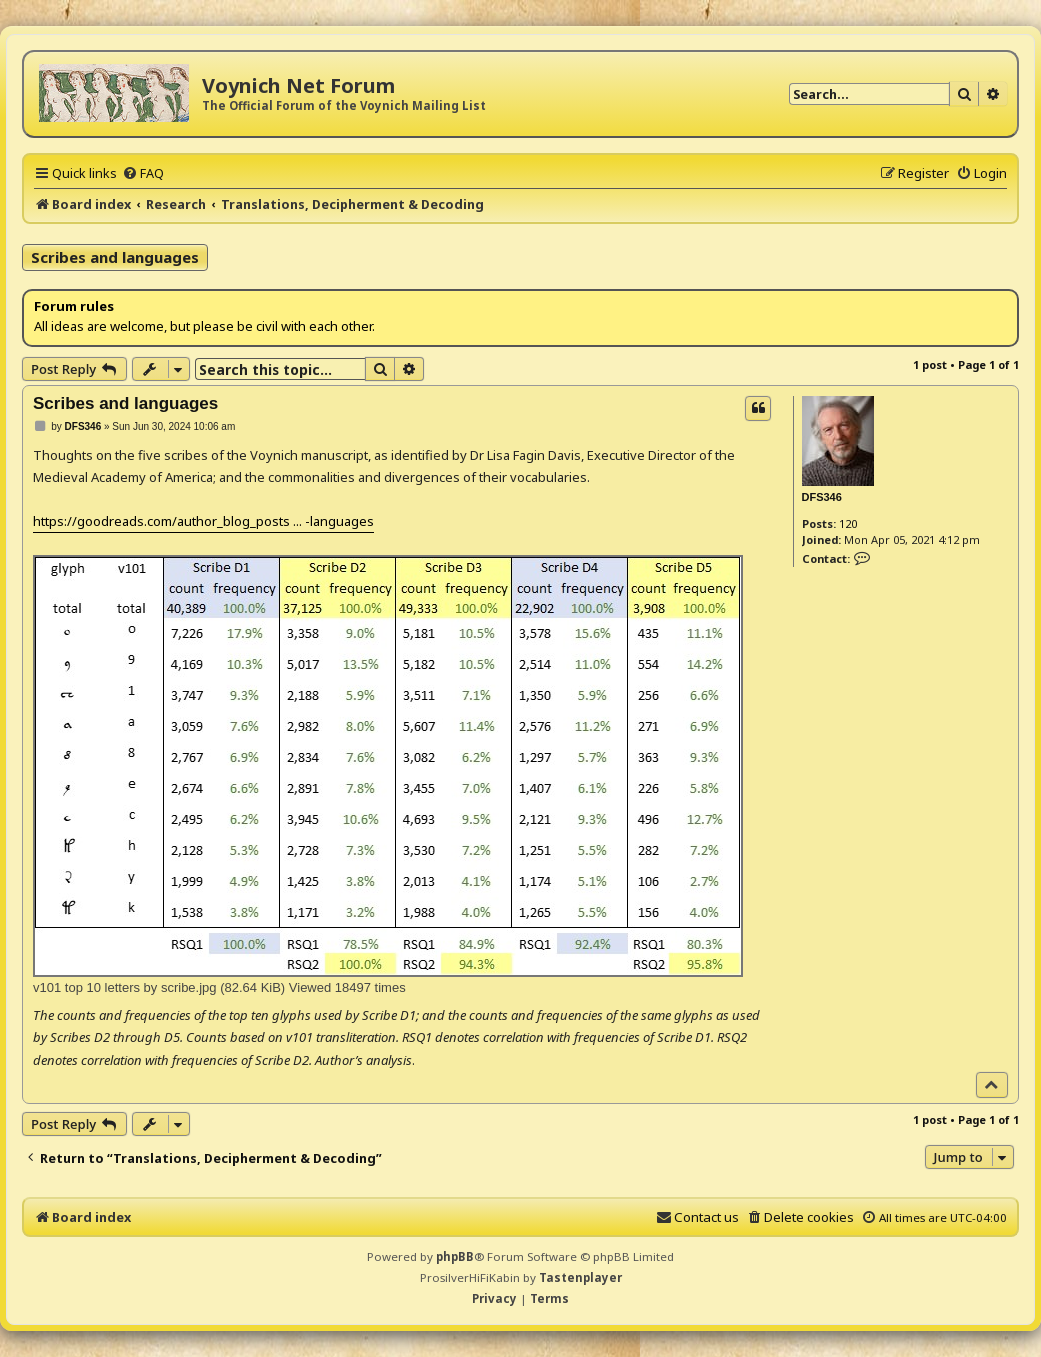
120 (848, 523)
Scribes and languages (115, 257)
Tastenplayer (580, 1277)
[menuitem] (143, 173)
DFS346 (822, 497)
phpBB (455, 1256)
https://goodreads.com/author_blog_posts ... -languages (203, 521)
